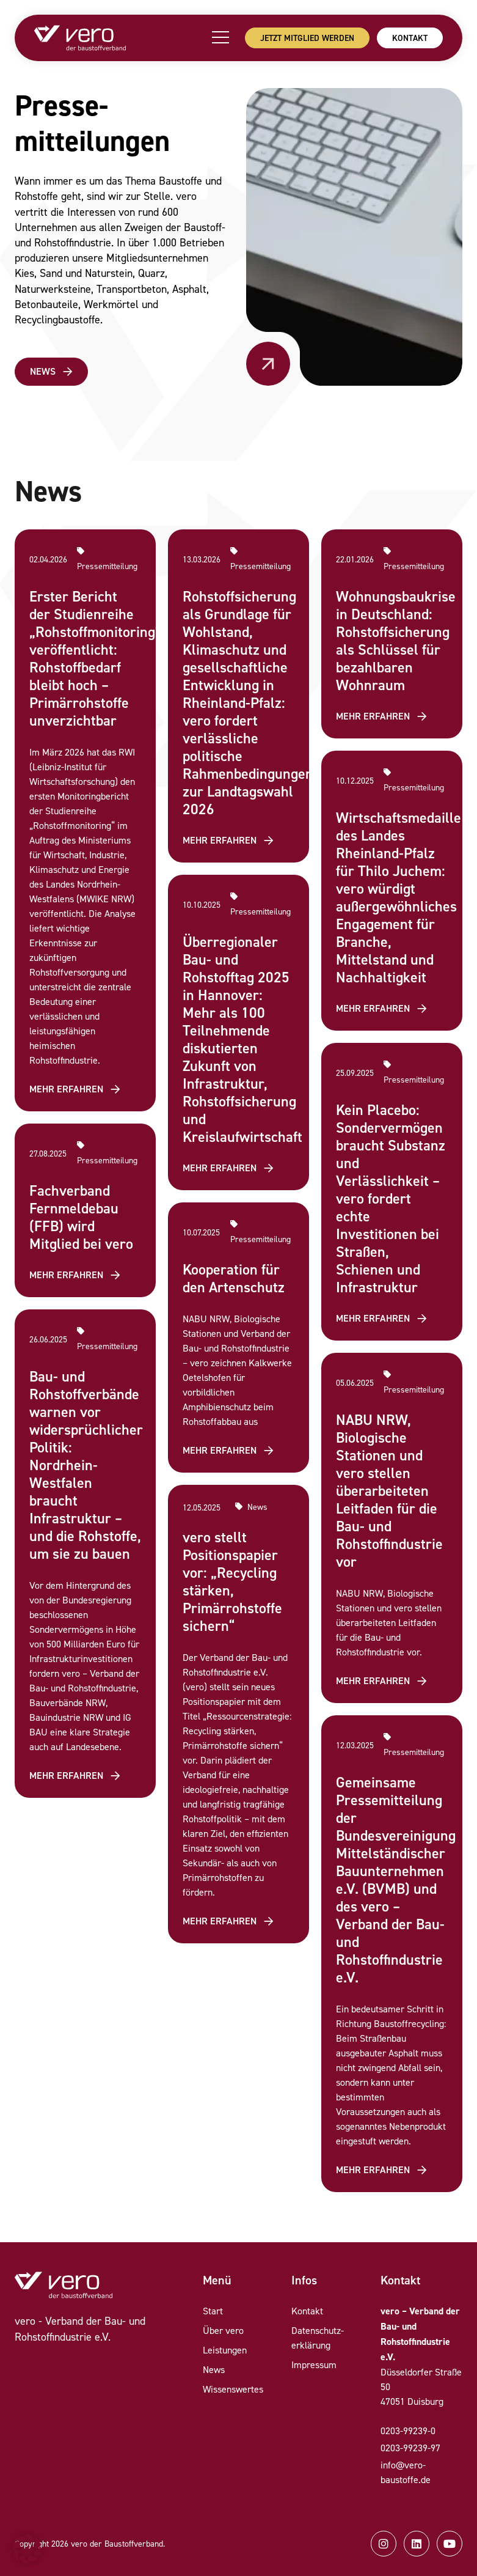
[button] (27, 2549)
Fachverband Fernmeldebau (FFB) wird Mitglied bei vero (81, 1217)
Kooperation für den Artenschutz (234, 1278)
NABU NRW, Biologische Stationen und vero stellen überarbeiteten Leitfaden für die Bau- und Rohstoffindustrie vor (389, 1490)
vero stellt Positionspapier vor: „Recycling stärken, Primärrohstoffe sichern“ (232, 1581)
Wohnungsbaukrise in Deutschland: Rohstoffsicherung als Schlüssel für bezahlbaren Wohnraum (396, 640)
